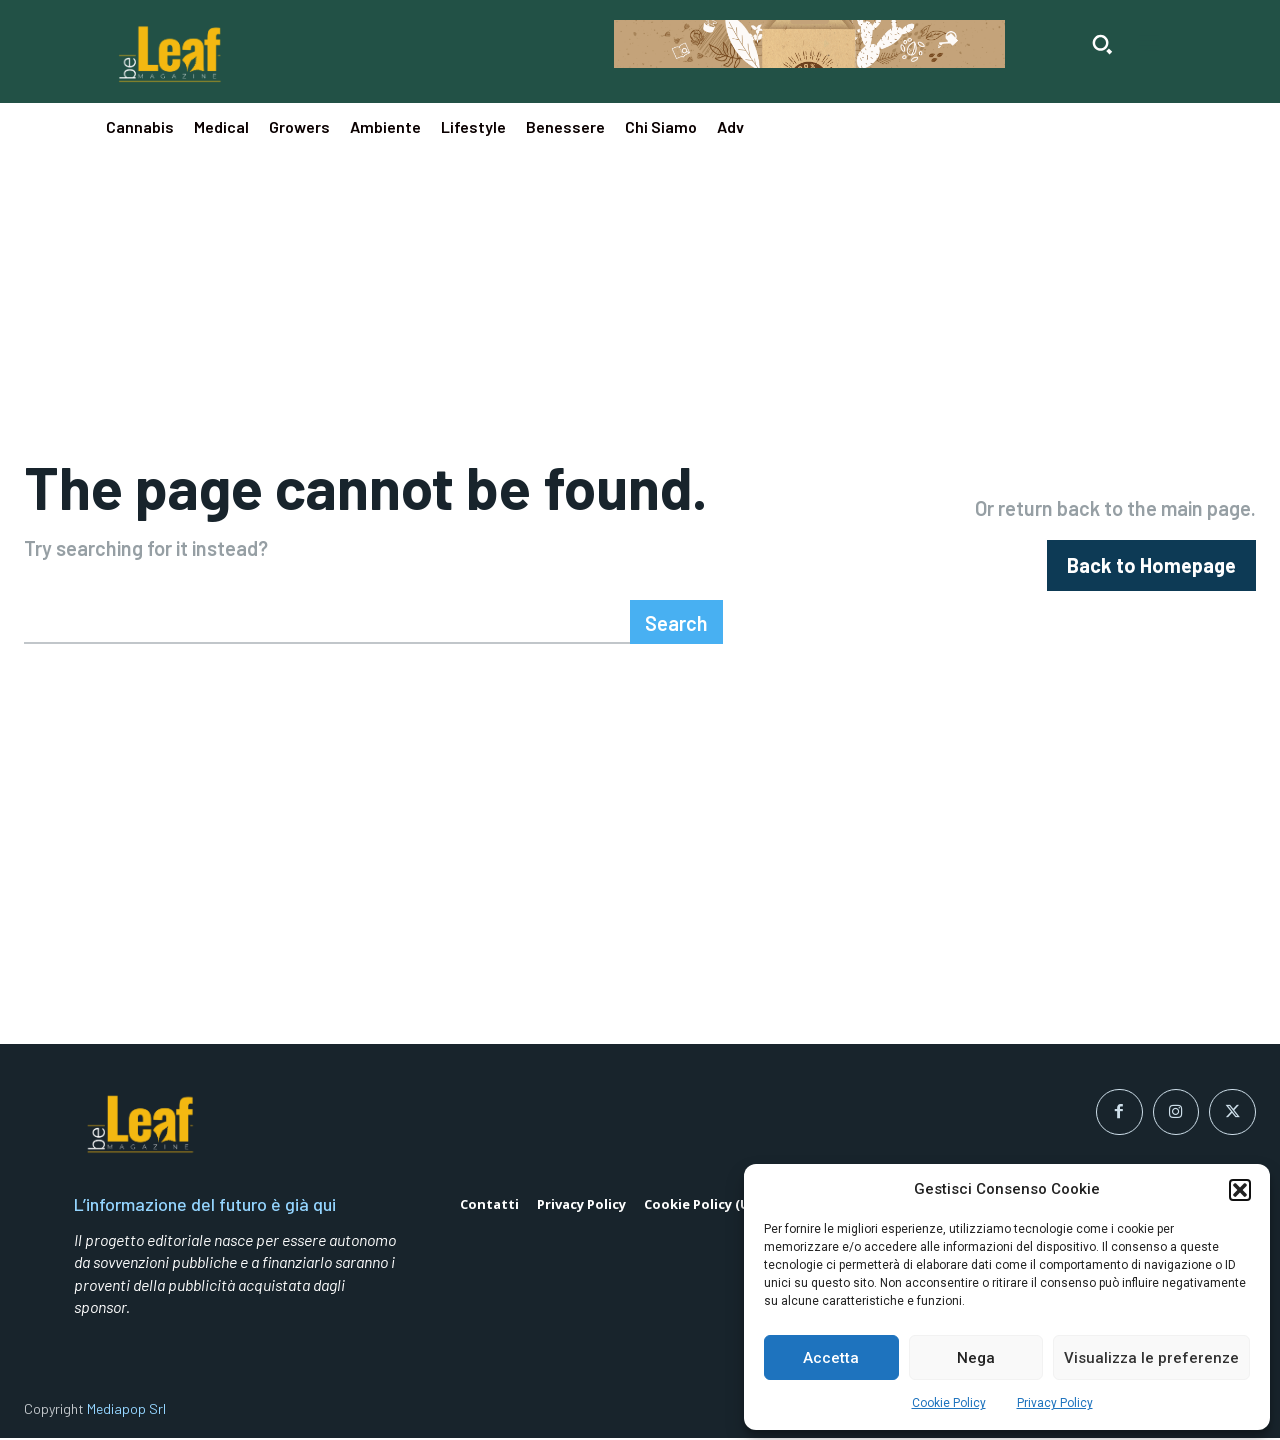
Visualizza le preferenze (1151, 1358)
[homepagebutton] (1151, 566)
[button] (1240, 1190)
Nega (976, 1358)
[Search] (676, 623)
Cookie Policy (949, 1403)
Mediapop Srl (126, 1409)
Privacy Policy (1055, 1403)
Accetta (831, 1358)
